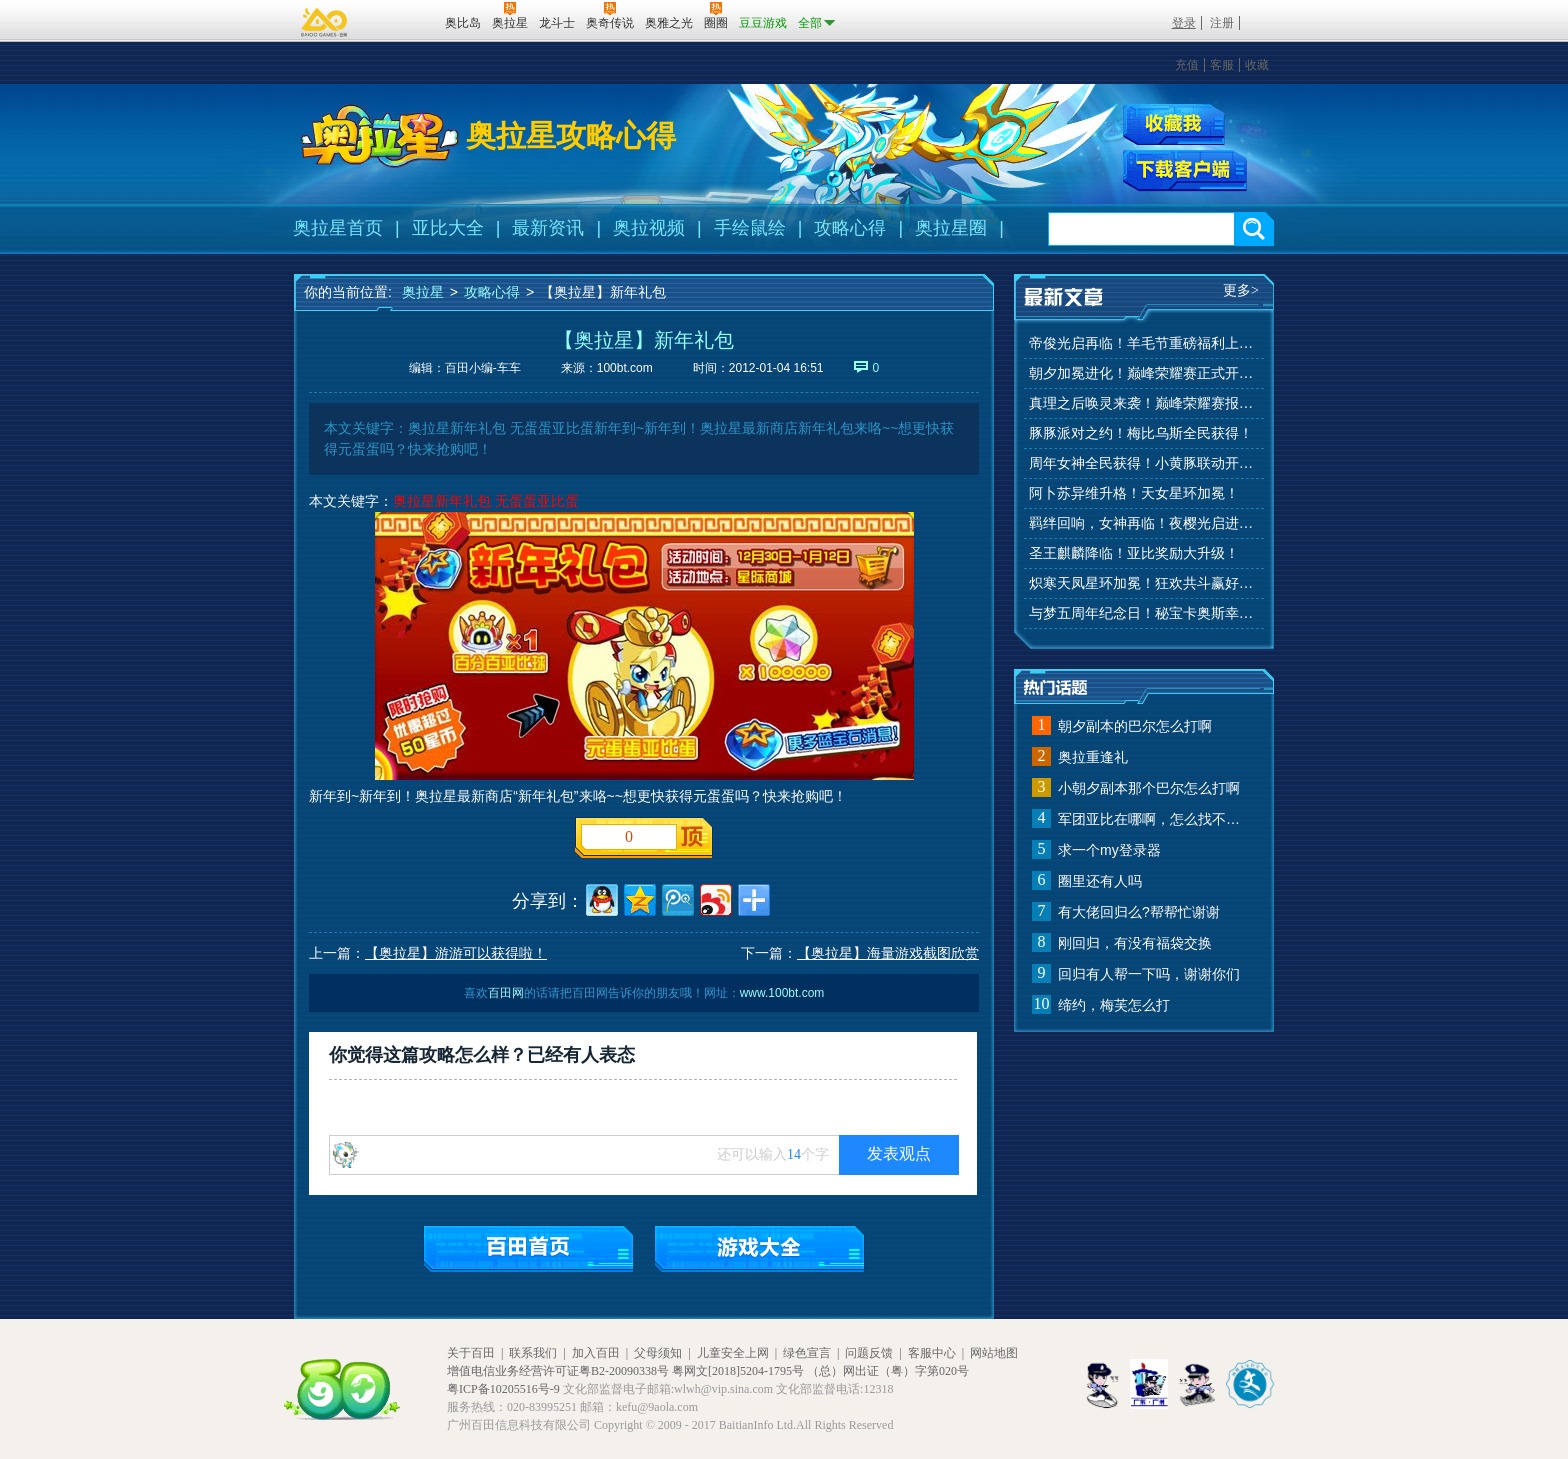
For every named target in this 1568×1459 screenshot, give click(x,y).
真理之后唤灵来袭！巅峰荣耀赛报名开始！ (1144, 403)
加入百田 (596, 1353)
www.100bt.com (782, 993)
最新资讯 (548, 228)
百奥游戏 (325, 22)
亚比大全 (448, 228)
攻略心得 (850, 228)
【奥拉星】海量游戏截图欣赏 (888, 953)
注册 (1222, 23)
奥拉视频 (649, 228)
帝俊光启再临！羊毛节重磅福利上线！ (1144, 343)
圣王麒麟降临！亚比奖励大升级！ (1134, 553)
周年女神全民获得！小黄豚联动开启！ (1144, 463)
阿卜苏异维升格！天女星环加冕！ (1134, 493)
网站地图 (994, 1353)
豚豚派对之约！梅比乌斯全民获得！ (1141, 433)
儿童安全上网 (733, 1353)
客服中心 (932, 1353)
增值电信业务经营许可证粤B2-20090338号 (558, 1371)
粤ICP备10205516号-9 (503, 1389)
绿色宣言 (807, 1353)
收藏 (1257, 65)
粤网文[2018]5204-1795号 (738, 1371)
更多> (1241, 290)
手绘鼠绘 (750, 228)
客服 (1222, 65)
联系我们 (533, 1353)
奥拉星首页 (338, 228)
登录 (1184, 23)
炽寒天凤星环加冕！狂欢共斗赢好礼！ (1144, 583)
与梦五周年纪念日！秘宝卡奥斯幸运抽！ (1144, 613)
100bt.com (625, 368)
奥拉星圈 (951, 228)
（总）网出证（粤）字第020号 (888, 1371)
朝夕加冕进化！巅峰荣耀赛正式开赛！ (1144, 373)
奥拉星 (423, 292)
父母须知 (658, 1353)
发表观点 (899, 1153)
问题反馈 (869, 1353)
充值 (1187, 65)
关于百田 (471, 1353)
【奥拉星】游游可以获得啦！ (456, 953)
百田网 (400, 21)
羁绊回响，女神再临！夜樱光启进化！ (1144, 523)
